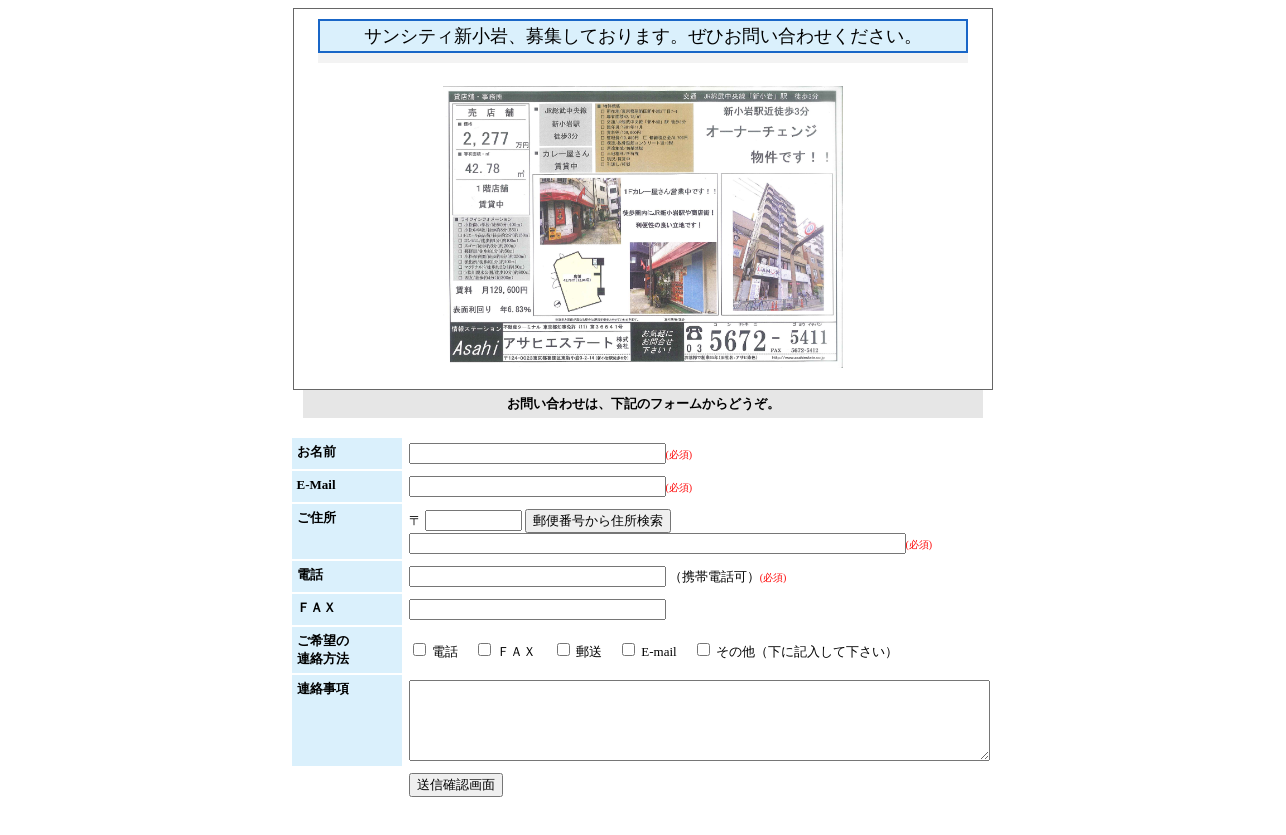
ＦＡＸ (472, 651)
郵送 (544, 651)
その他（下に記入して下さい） (762, 651)
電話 (400, 651)
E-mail (614, 651)
